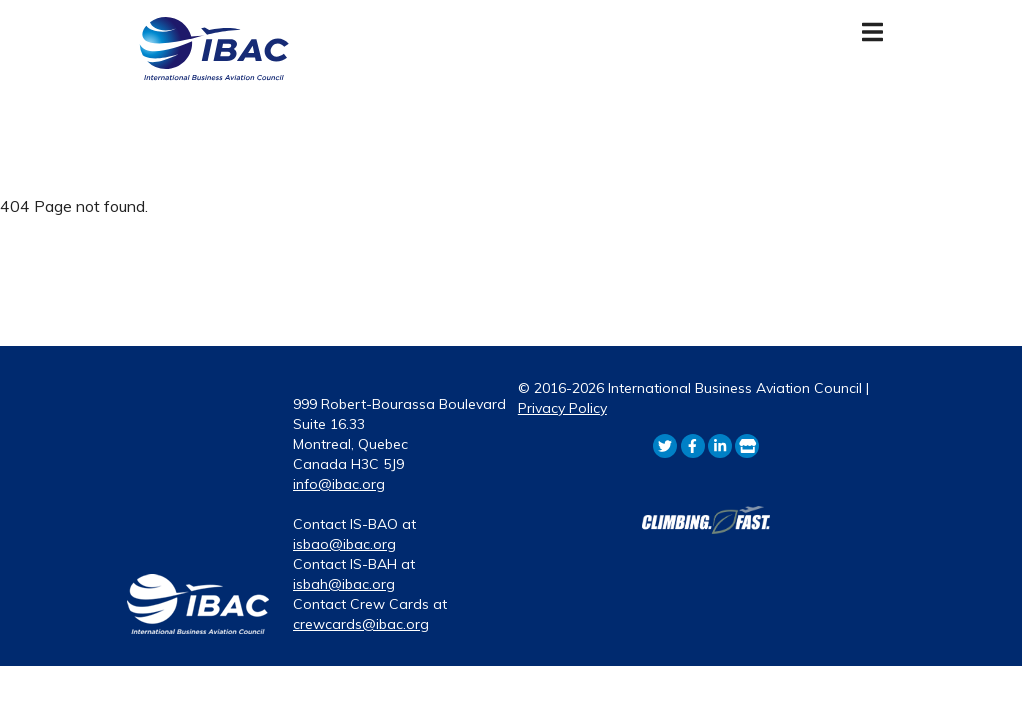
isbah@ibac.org (344, 584)
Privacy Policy (562, 408)
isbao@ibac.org (344, 544)
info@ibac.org (339, 484)
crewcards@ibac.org (361, 624)
